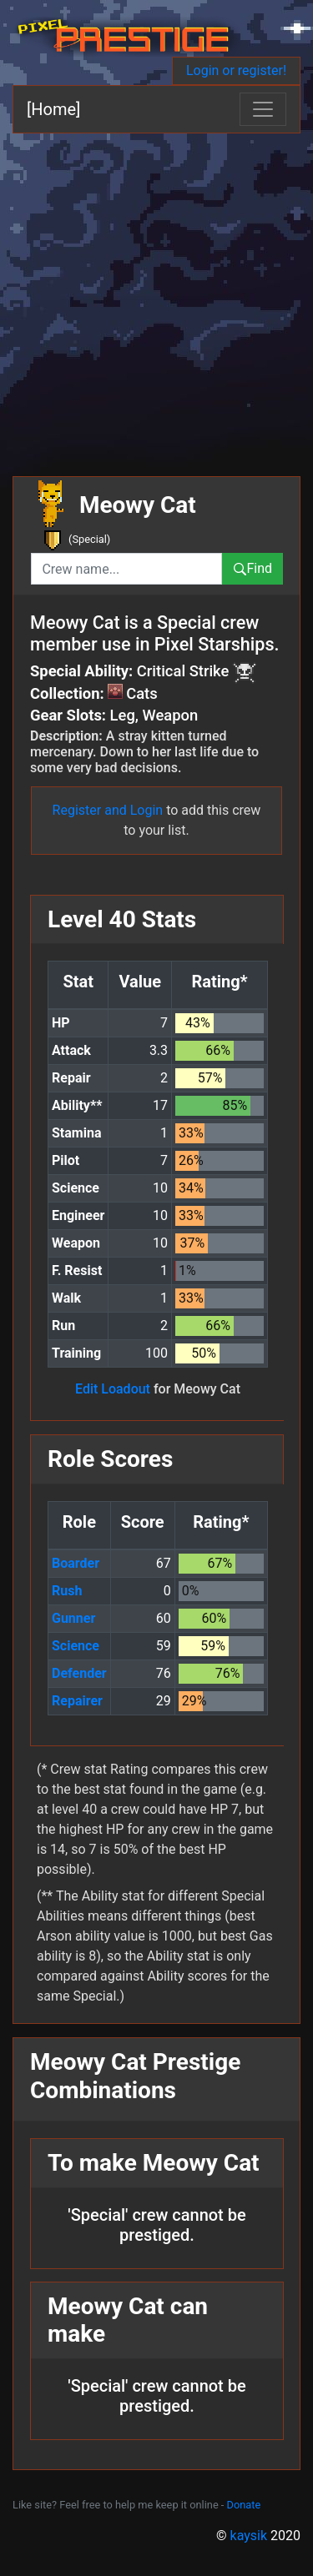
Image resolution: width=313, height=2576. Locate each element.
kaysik (249, 2535)
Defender (79, 1673)
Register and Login (108, 810)
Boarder (75, 1563)
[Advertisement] (156, 298)
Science (75, 1646)
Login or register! (236, 70)
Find (252, 568)
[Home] (53, 109)
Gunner (73, 1618)
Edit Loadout (112, 1389)
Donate (244, 2504)
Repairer (77, 1701)
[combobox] (126, 569)
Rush (67, 1591)
